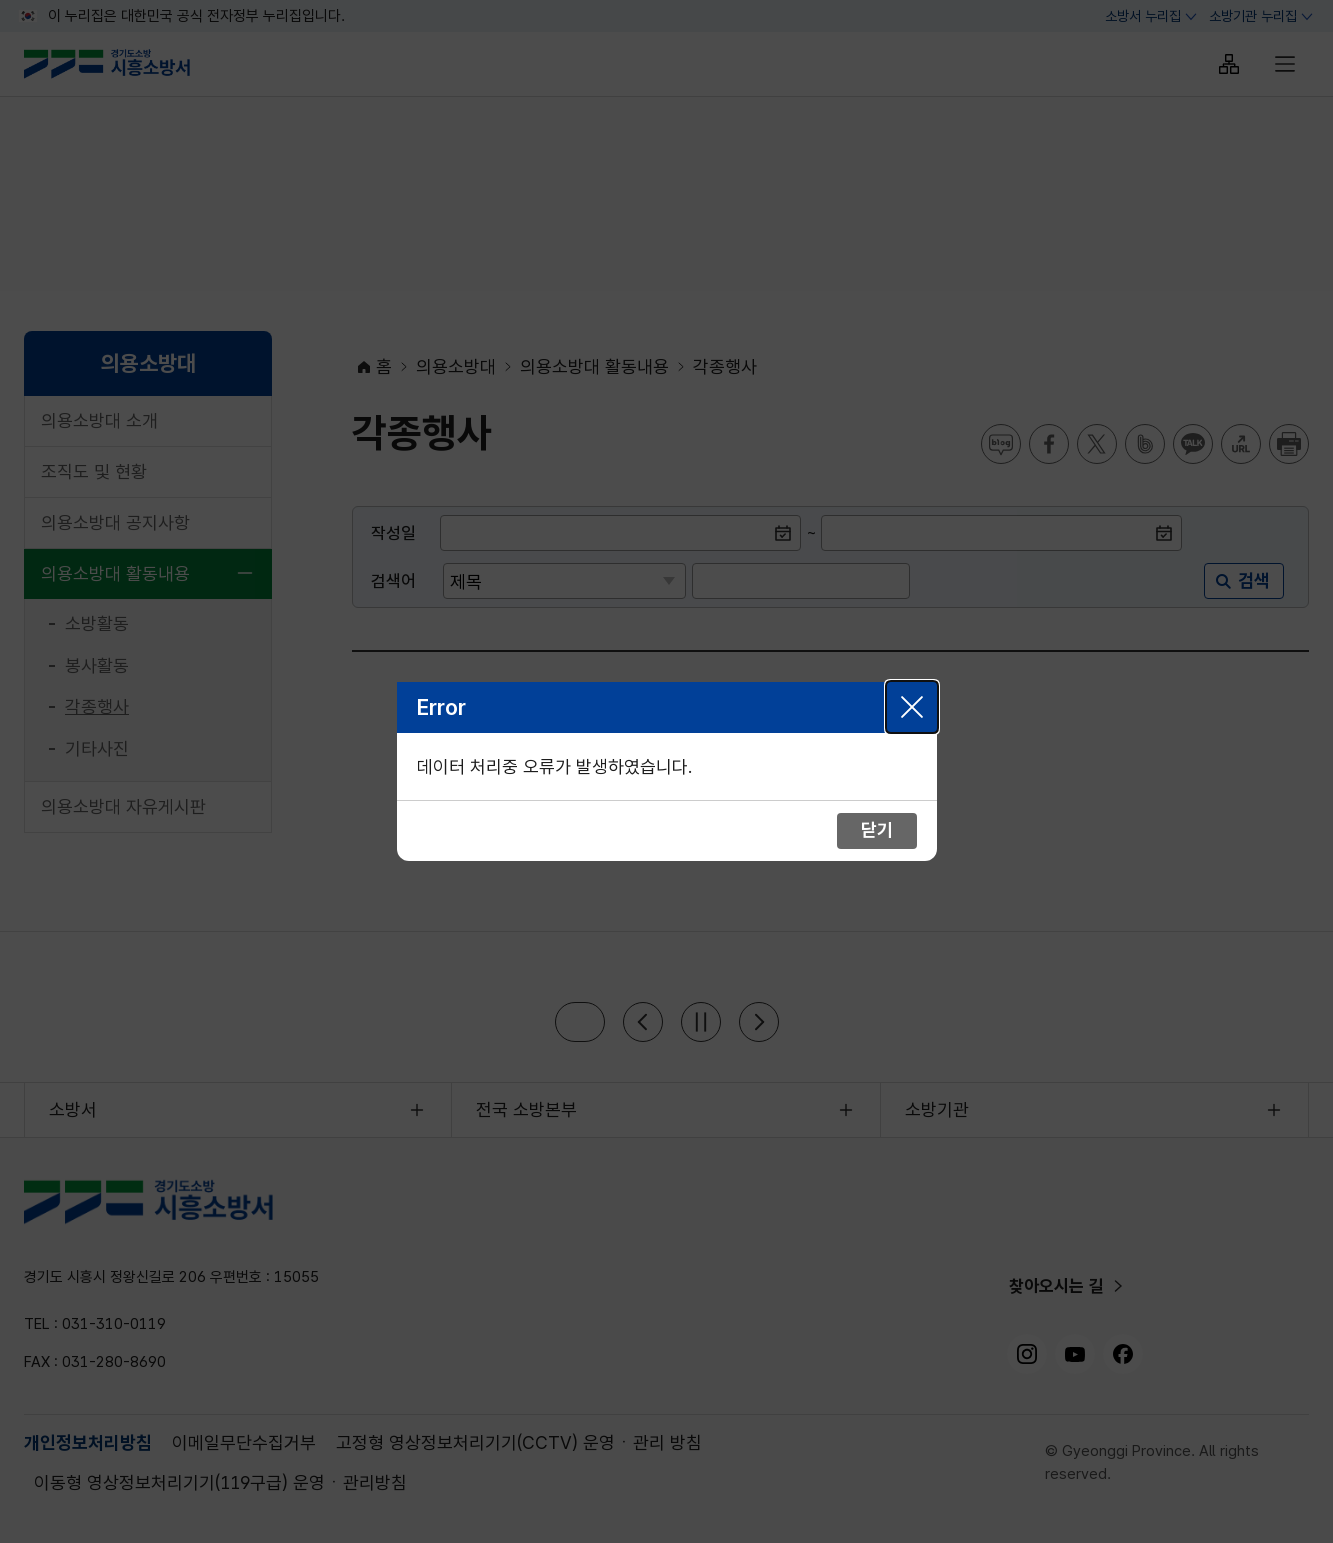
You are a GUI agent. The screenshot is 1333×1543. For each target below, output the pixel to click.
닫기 (912, 707)
